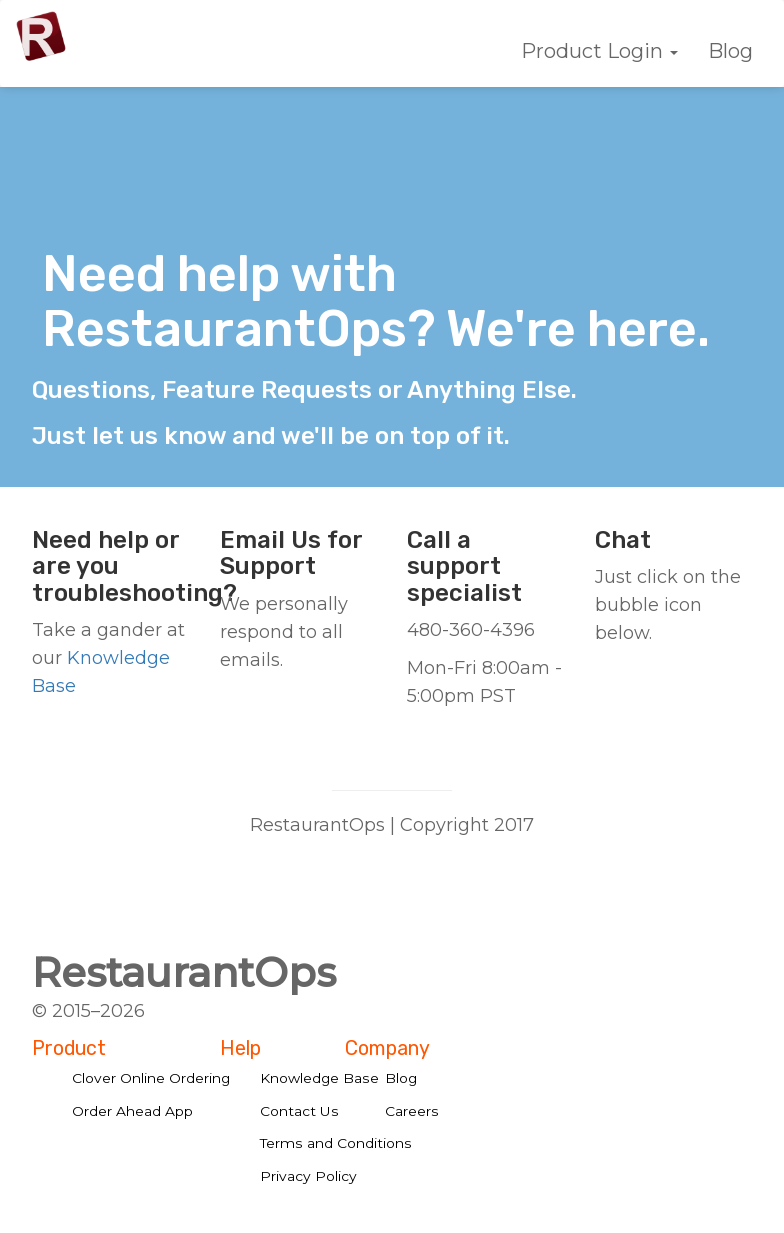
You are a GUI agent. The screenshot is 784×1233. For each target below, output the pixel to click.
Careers (412, 1111)
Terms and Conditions (336, 1143)
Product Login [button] (599, 51)
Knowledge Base (319, 1078)
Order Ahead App (132, 1111)
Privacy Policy (308, 1176)
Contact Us (299, 1111)
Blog (730, 51)
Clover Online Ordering (151, 1078)
